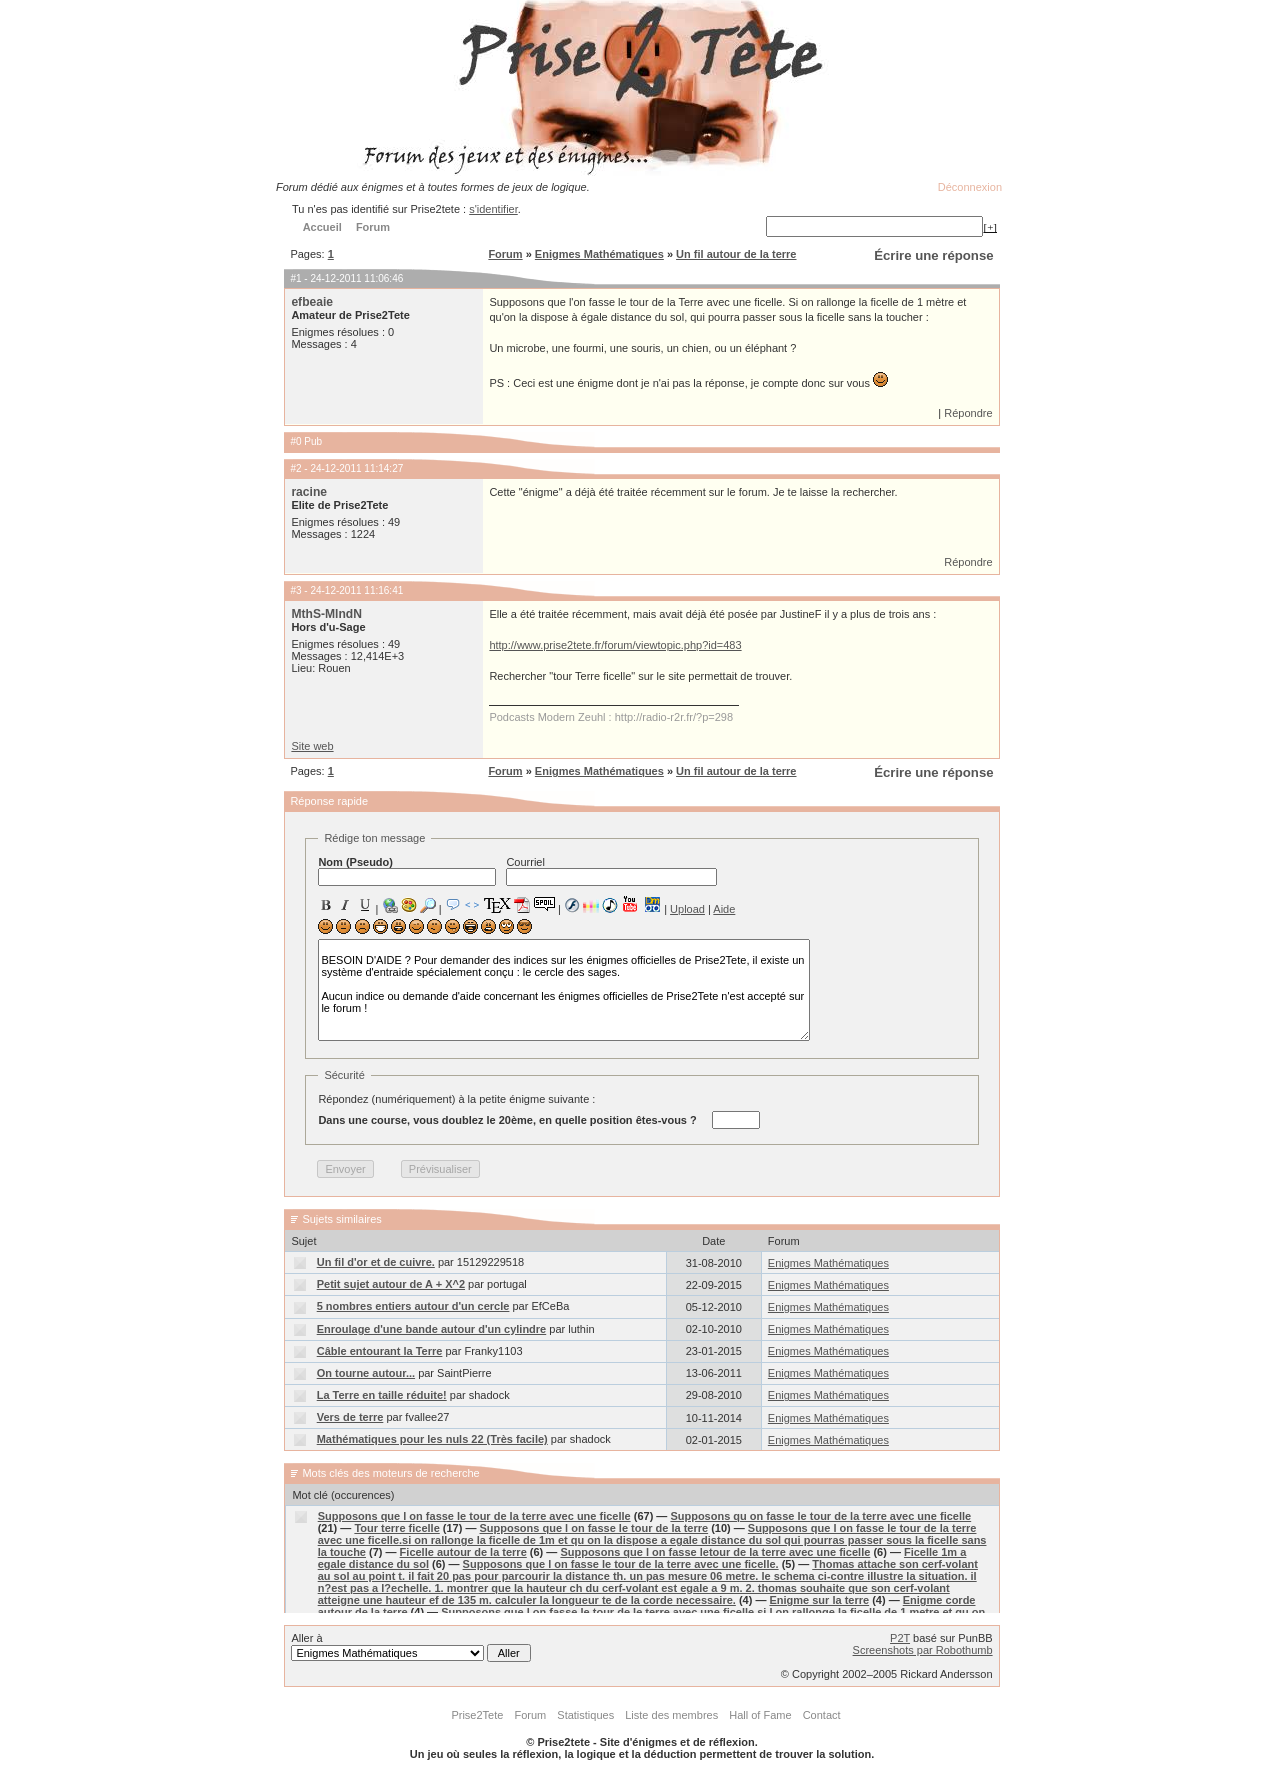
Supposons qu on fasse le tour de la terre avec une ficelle (820, 1516)
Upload (687, 909)
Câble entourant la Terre (380, 1351)
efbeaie (312, 302)
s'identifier (493, 209)
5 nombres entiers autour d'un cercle (413, 1306)
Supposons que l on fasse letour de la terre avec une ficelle (715, 1552)
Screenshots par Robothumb (923, 1650)
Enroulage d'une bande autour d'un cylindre (432, 1329)
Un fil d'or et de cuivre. (376, 1262)
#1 (295, 278)
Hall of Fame (760, 1715)
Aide (724, 909)
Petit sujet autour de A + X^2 (391, 1284)
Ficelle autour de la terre (463, 1552)
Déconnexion (970, 187)
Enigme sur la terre (819, 1600)
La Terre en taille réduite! (382, 1395)
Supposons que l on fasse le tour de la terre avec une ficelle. (621, 1564)
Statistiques (585, 1715)
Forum (505, 254)
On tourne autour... (366, 1373)
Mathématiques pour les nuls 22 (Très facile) (432, 1439)
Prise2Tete (477, 1715)
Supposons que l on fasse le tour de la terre (594, 1528)
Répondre (968, 413)
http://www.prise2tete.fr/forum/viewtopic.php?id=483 (615, 645)
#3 (295, 590)
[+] (990, 227)
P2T (900, 1638)
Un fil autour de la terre (736, 254)
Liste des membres (671, 1715)
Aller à (410, 1647)
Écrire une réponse (933, 255)
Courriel (611, 871)
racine (309, 492)
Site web (312, 746)
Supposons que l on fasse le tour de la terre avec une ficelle (474, 1516)
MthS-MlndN (326, 614)
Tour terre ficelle (396, 1528)
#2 (295, 468)
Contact (822, 1715)
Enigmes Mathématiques (599, 254)
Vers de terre (350, 1417)
